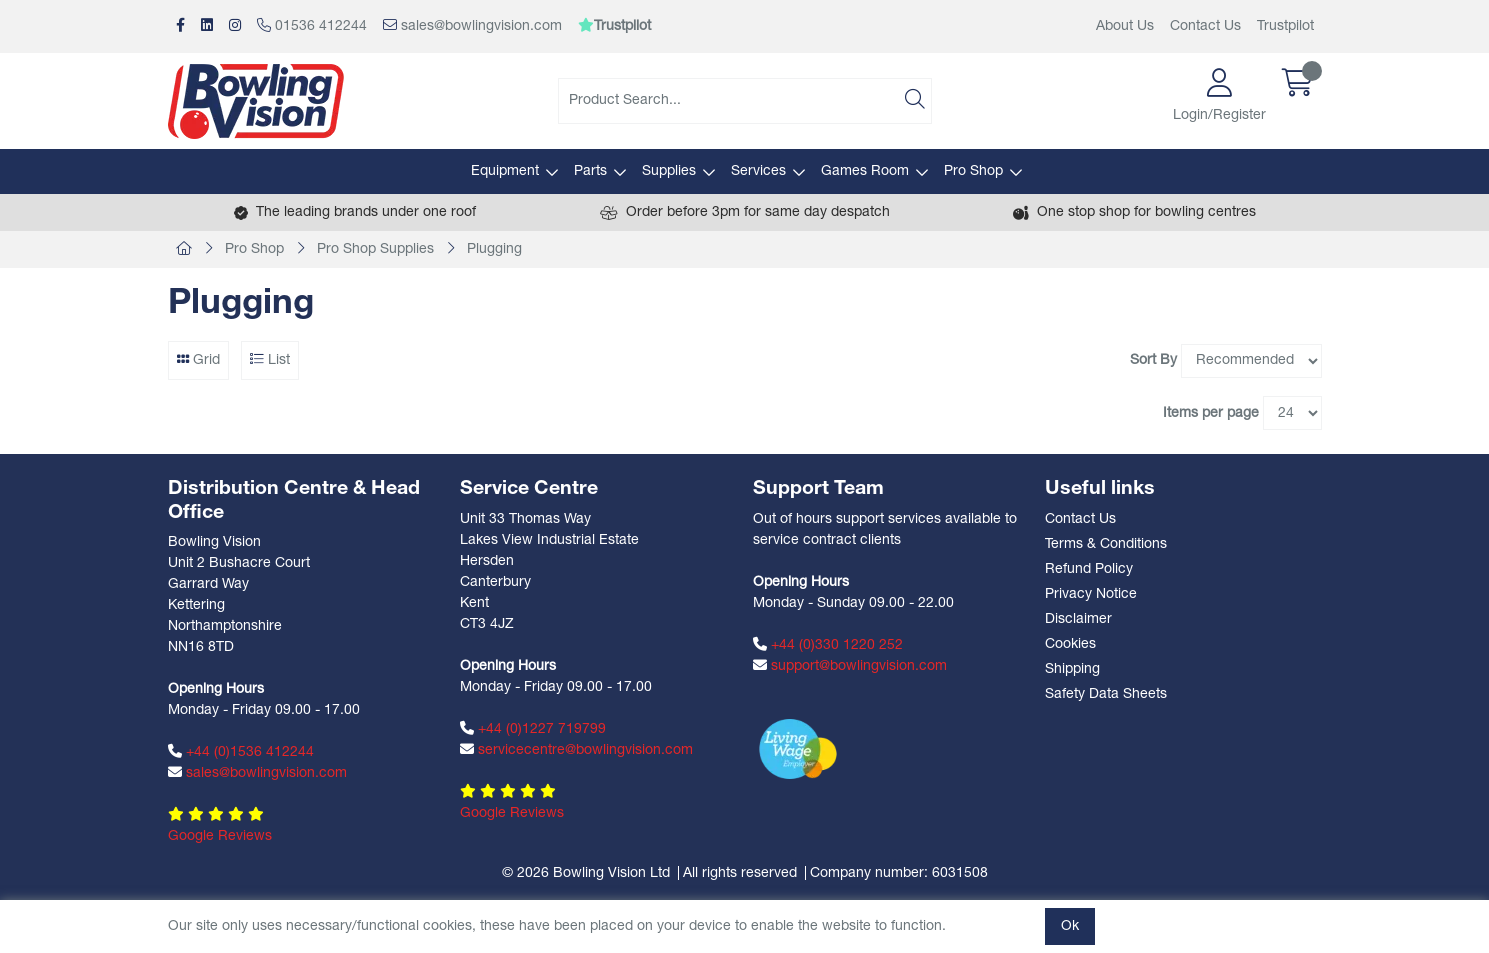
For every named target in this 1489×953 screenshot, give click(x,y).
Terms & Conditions (1106, 544)
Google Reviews (220, 836)
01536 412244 (312, 26)
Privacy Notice (1091, 594)
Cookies (1070, 644)
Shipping (1072, 669)
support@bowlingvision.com (850, 666)
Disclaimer (1078, 619)
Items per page (1211, 413)
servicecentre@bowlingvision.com (576, 750)
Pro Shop (973, 171)
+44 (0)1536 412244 (241, 752)
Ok (1070, 926)
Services (758, 171)
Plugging (494, 249)
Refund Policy (1089, 569)
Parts (590, 171)
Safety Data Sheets (1106, 694)
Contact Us (1205, 26)
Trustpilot (1285, 26)
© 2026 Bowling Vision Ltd (586, 873)
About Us (1125, 26)
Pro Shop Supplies (375, 249)
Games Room (865, 171)
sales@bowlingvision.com (472, 26)
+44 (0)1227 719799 (533, 729)
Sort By (1153, 360)
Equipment (505, 171)
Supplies (669, 171)
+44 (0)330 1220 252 (828, 645)
